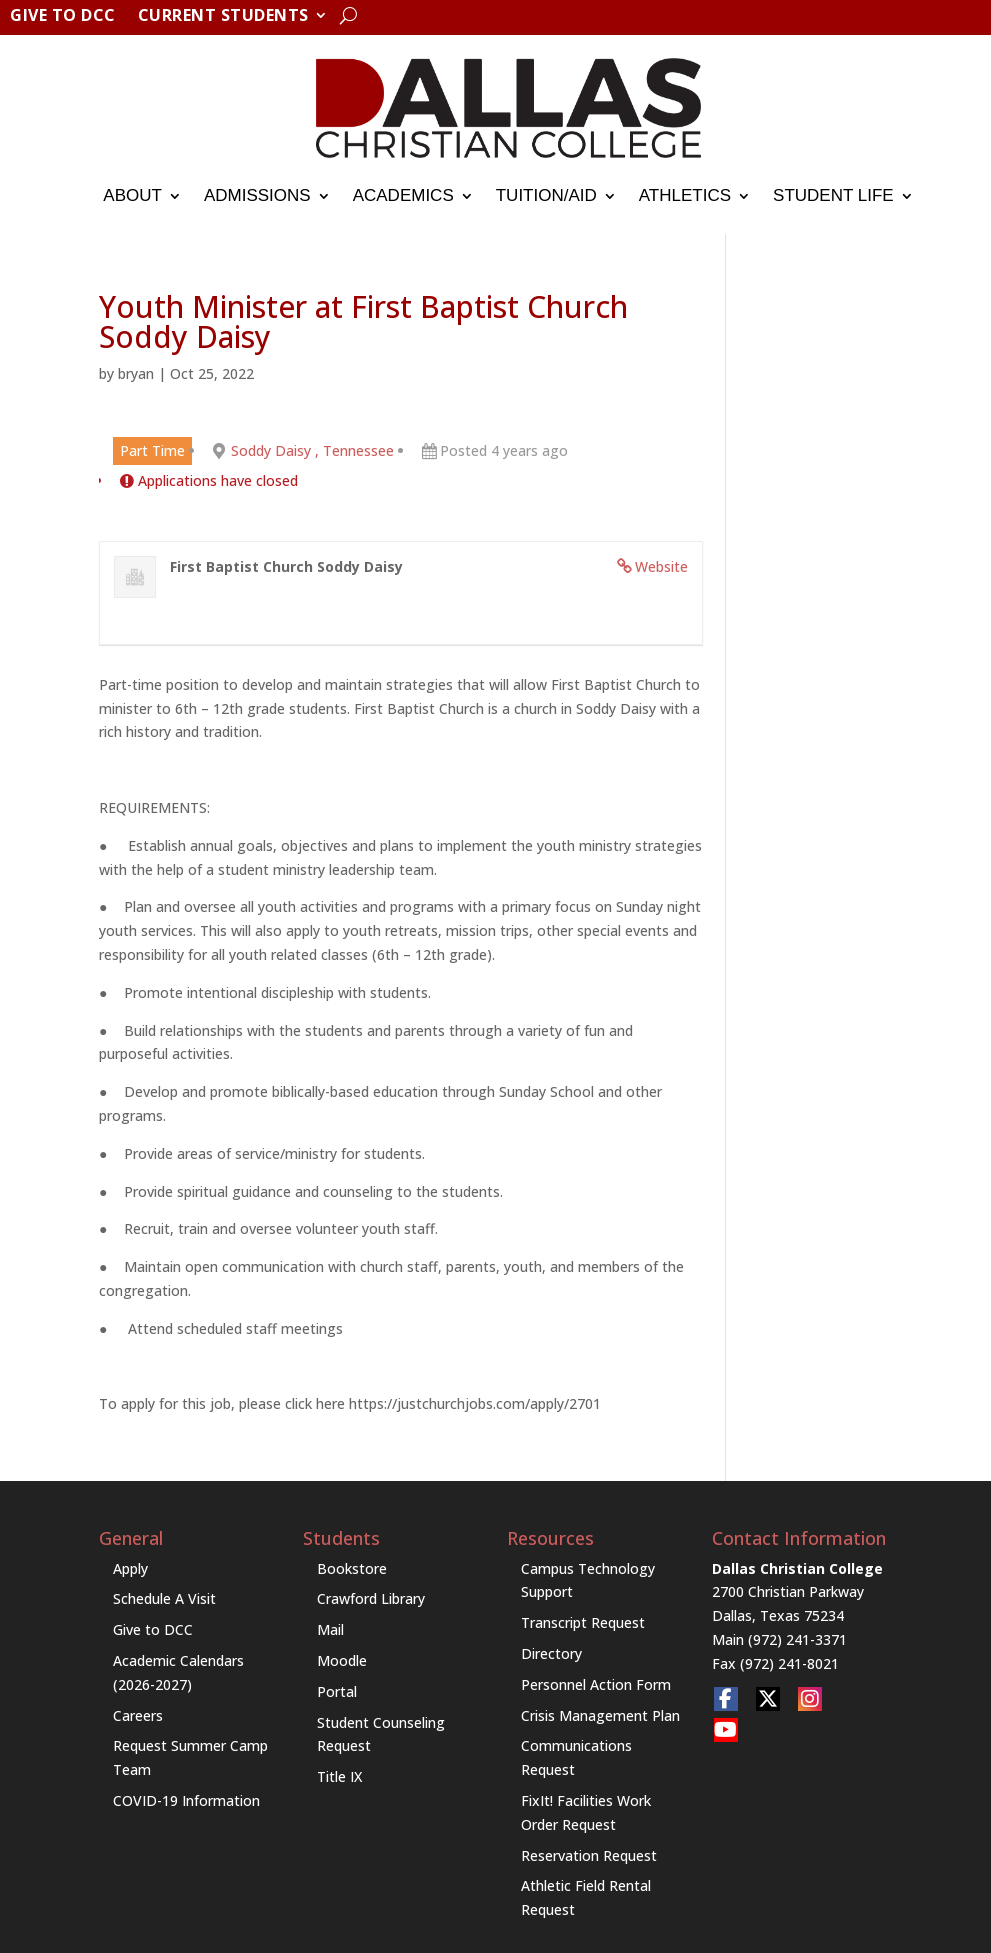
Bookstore (352, 1568)
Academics (403, 195)
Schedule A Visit (164, 1598)
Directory (551, 1653)
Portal (337, 1691)
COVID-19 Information (186, 1800)
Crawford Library (371, 1598)
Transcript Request (583, 1622)
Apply (130, 1568)
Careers (138, 1715)
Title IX (339, 1776)
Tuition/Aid (546, 195)
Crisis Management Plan (600, 1715)
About (132, 195)
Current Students (223, 17)
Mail (330, 1629)
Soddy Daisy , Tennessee (312, 450)
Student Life (833, 195)
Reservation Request (589, 1855)
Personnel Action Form (596, 1684)
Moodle (342, 1660)
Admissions (257, 195)
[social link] (726, 1699)
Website (661, 566)
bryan (136, 373)
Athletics (685, 195)
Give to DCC (63, 17)
